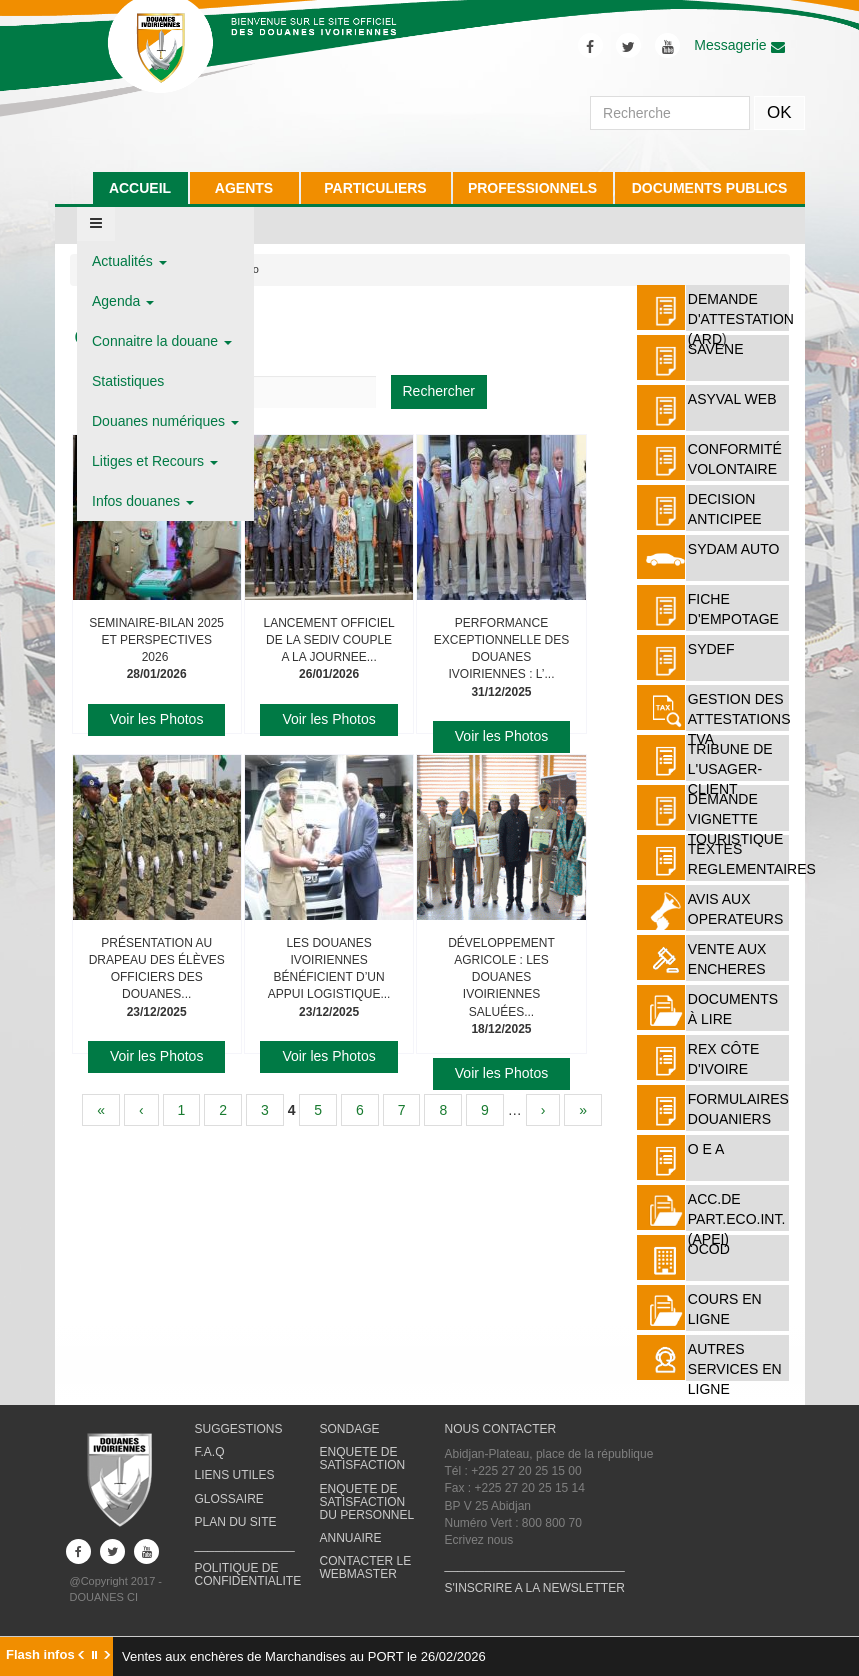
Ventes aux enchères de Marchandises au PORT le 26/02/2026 (304, 1656)
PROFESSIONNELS (532, 188)
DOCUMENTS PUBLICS (710, 188)
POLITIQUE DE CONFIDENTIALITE (248, 1574)
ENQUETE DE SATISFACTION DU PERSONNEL (367, 1502)
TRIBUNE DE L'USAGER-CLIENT (730, 769)
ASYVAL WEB (732, 399)
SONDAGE (350, 1429)
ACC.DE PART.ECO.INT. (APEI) (737, 1219)
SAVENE (716, 349)
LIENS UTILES (235, 1475)
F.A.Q (210, 1452)
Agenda (123, 301)
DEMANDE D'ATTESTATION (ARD (741, 319)
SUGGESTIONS (239, 1429)
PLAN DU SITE (236, 1522)
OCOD (709, 1249)
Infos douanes (143, 501)
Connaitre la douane (162, 341)
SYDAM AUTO (734, 549)
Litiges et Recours (155, 461)
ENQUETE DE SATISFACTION (363, 1458)
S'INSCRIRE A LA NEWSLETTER (535, 1588)
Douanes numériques (165, 421)
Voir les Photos (156, 719)
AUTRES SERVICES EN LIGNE (735, 1369)
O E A (706, 1149)
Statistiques (128, 381)
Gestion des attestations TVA (739, 719)
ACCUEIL (140, 188)
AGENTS (244, 188)
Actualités (129, 261)
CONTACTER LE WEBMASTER (366, 1567)
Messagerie (739, 45)
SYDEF (711, 649)
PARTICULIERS (375, 188)
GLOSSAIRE (229, 1499)
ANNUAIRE (351, 1538)
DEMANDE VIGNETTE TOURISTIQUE (735, 819)
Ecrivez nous (479, 1540)
